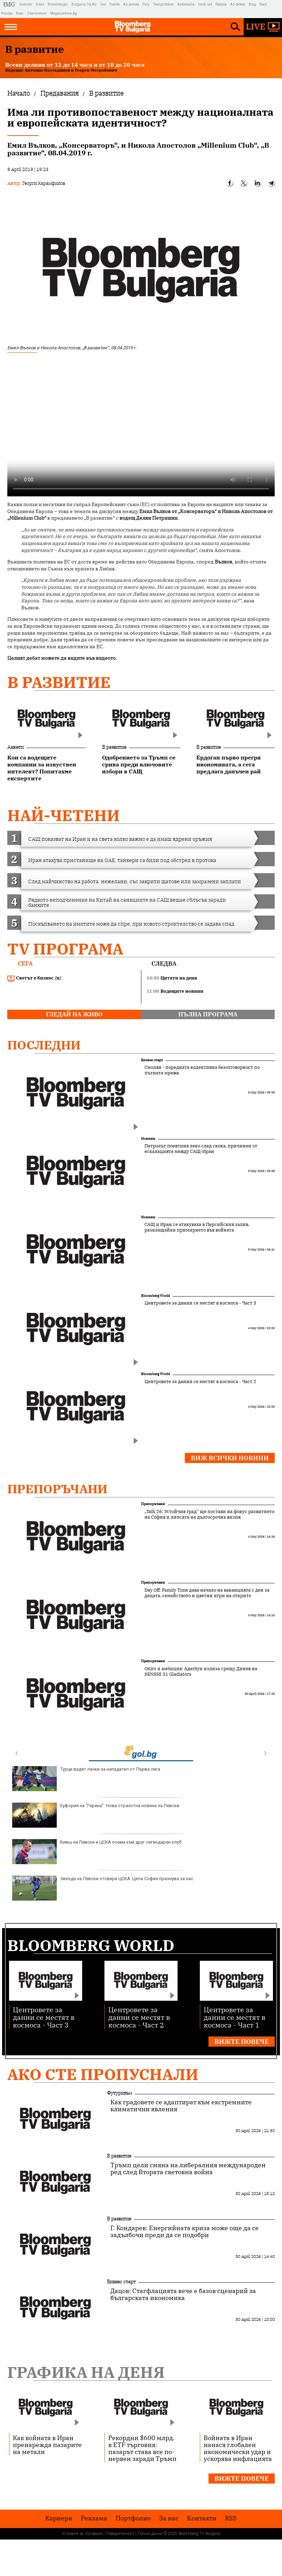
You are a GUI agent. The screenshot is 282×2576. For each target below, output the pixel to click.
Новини (148, 1138)
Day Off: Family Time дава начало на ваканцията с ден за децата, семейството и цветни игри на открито (206, 1593)
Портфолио (133, 2518)
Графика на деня (86, 2372)
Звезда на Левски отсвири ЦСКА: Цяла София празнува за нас (102, 1888)
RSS (231, 2518)
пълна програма (207, 1014)
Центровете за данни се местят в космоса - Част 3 (200, 1303)
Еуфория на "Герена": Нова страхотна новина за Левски (95, 1815)
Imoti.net (205, 4)
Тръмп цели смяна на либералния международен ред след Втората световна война (188, 2169)
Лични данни (150, 2533)
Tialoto (114, 4)
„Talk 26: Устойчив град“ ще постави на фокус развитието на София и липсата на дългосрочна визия (209, 1514)
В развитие (59, 682)
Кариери (58, 2518)
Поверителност (119, 2533)
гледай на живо (74, 1014)
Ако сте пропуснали (102, 2074)
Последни (44, 1045)
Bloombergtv (58, 4)
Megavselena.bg (63, 13)
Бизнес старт (152, 1060)
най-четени (63, 815)
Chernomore (37, 13)
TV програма (65, 948)
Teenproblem (163, 4)
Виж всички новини (230, 1458)
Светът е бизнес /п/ (34, 978)
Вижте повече (241, 2042)
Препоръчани (57, 1489)
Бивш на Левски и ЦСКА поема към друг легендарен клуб (96, 1851)
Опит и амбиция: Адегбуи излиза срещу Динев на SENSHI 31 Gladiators (200, 1671)
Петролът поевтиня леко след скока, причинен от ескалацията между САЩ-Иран (200, 1148)
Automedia (186, 4)
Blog (252, 4)
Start (263, 4)
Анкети (15, 747)
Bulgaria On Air (84, 4)
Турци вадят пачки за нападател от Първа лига (86, 1778)
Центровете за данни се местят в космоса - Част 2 (200, 1381)
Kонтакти (202, 2518)
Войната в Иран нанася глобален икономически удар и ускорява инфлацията (238, 2448)
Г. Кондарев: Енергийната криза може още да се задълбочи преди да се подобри (184, 2231)
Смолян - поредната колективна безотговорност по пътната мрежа (202, 1070)
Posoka (7, 13)
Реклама (94, 2518)
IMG (10, 4)
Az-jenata (131, 4)
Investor (25, 4)
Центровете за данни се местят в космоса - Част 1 (234, 2017)
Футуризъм (119, 2093)
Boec (20, 13)
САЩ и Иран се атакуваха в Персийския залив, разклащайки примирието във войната (196, 1227)
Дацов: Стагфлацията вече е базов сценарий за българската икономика (183, 2294)
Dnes (40, 4)
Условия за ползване (82, 2533)
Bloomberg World (155, 1295)
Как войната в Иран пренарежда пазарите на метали (47, 2444)
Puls (146, 4)
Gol (103, 4)
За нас (169, 2518)
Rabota (221, 4)
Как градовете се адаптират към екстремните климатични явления (181, 2106)
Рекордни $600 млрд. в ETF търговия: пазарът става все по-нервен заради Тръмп (142, 2448)
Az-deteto (237, 4)
